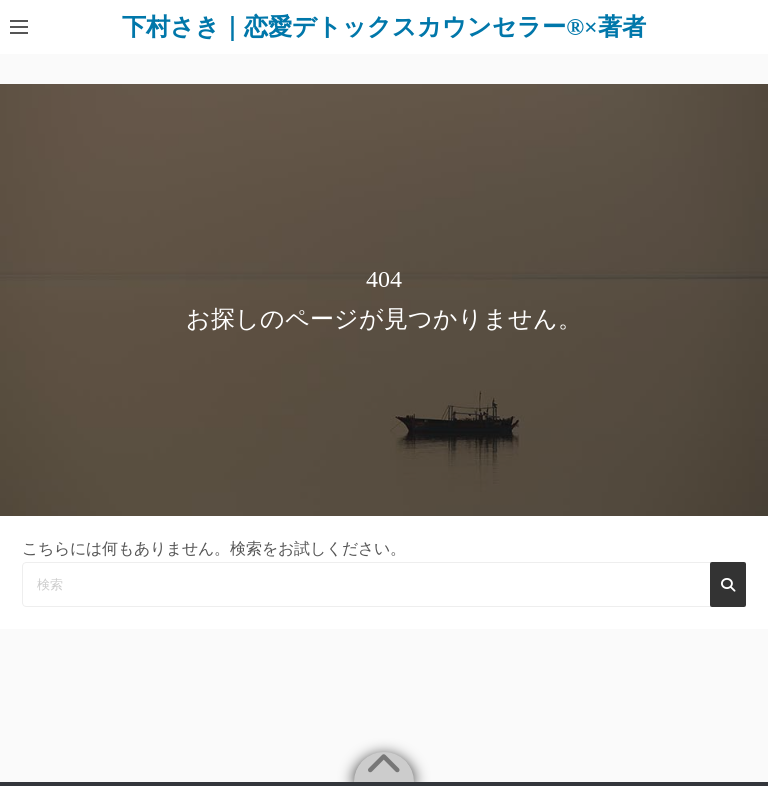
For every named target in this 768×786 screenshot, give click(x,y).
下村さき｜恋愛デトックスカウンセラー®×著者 (384, 27)
